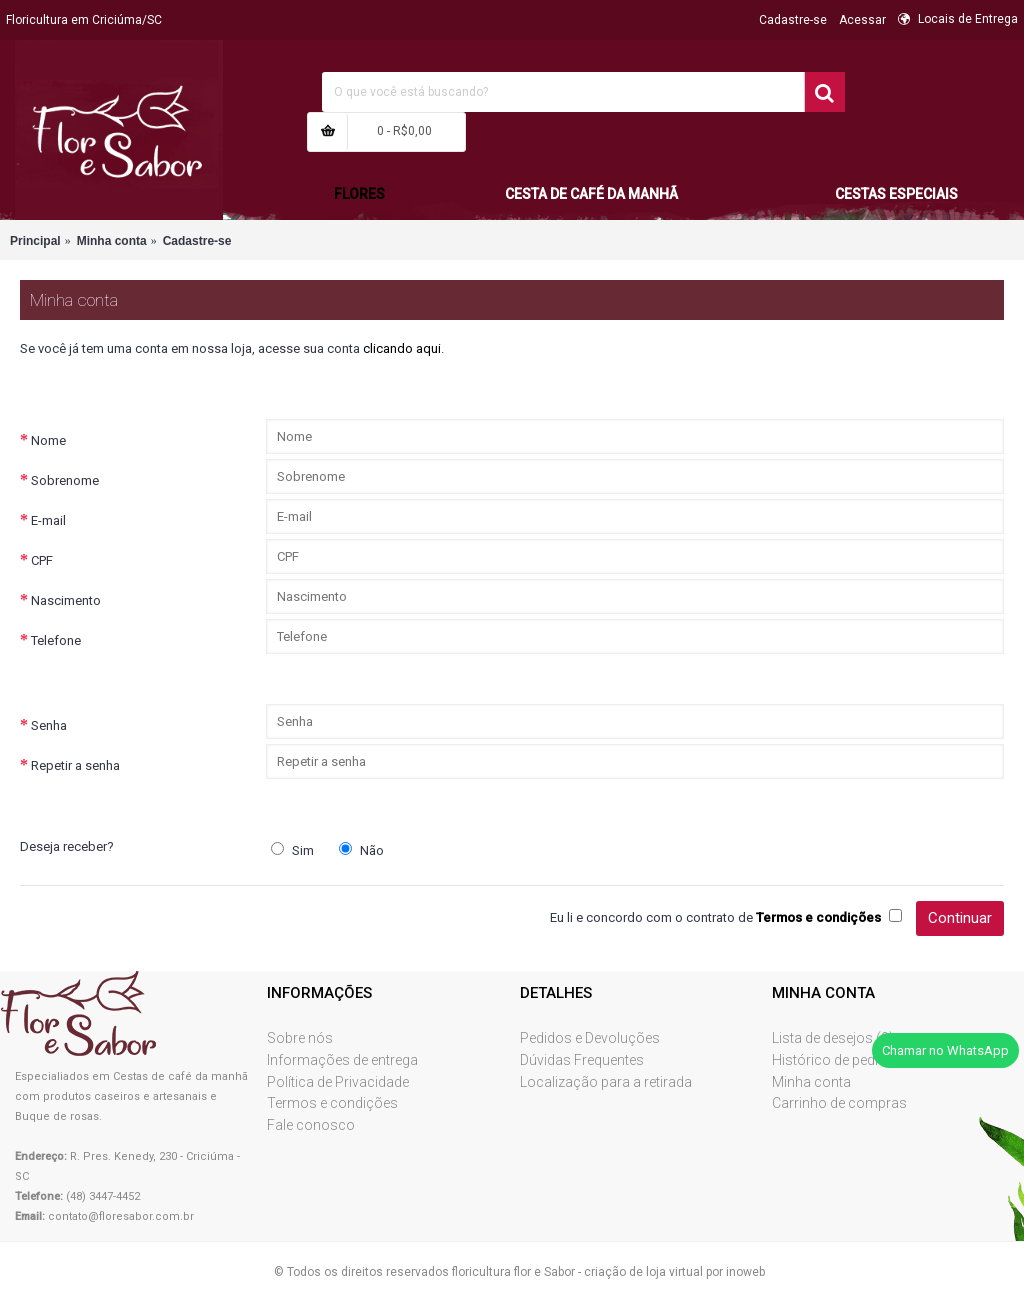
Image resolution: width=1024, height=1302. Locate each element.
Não (361, 850)
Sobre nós (300, 1038)
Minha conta (811, 1082)
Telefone (56, 640)
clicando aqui (402, 348)
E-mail (48, 520)
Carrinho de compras (839, 1103)
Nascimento (66, 600)
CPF (42, 560)
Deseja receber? (67, 846)
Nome (48, 440)
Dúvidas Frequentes (582, 1060)
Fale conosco (311, 1125)
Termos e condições (332, 1103)
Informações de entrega (342, 1060)
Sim (292, 850)
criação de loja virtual (643, 1272)
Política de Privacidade (338, 1082)
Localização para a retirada (606, 1082)
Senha (49, 725)
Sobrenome (65, 480)
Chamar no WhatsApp (945, 1050)
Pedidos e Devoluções (590, 1038)
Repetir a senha (75, 765)
